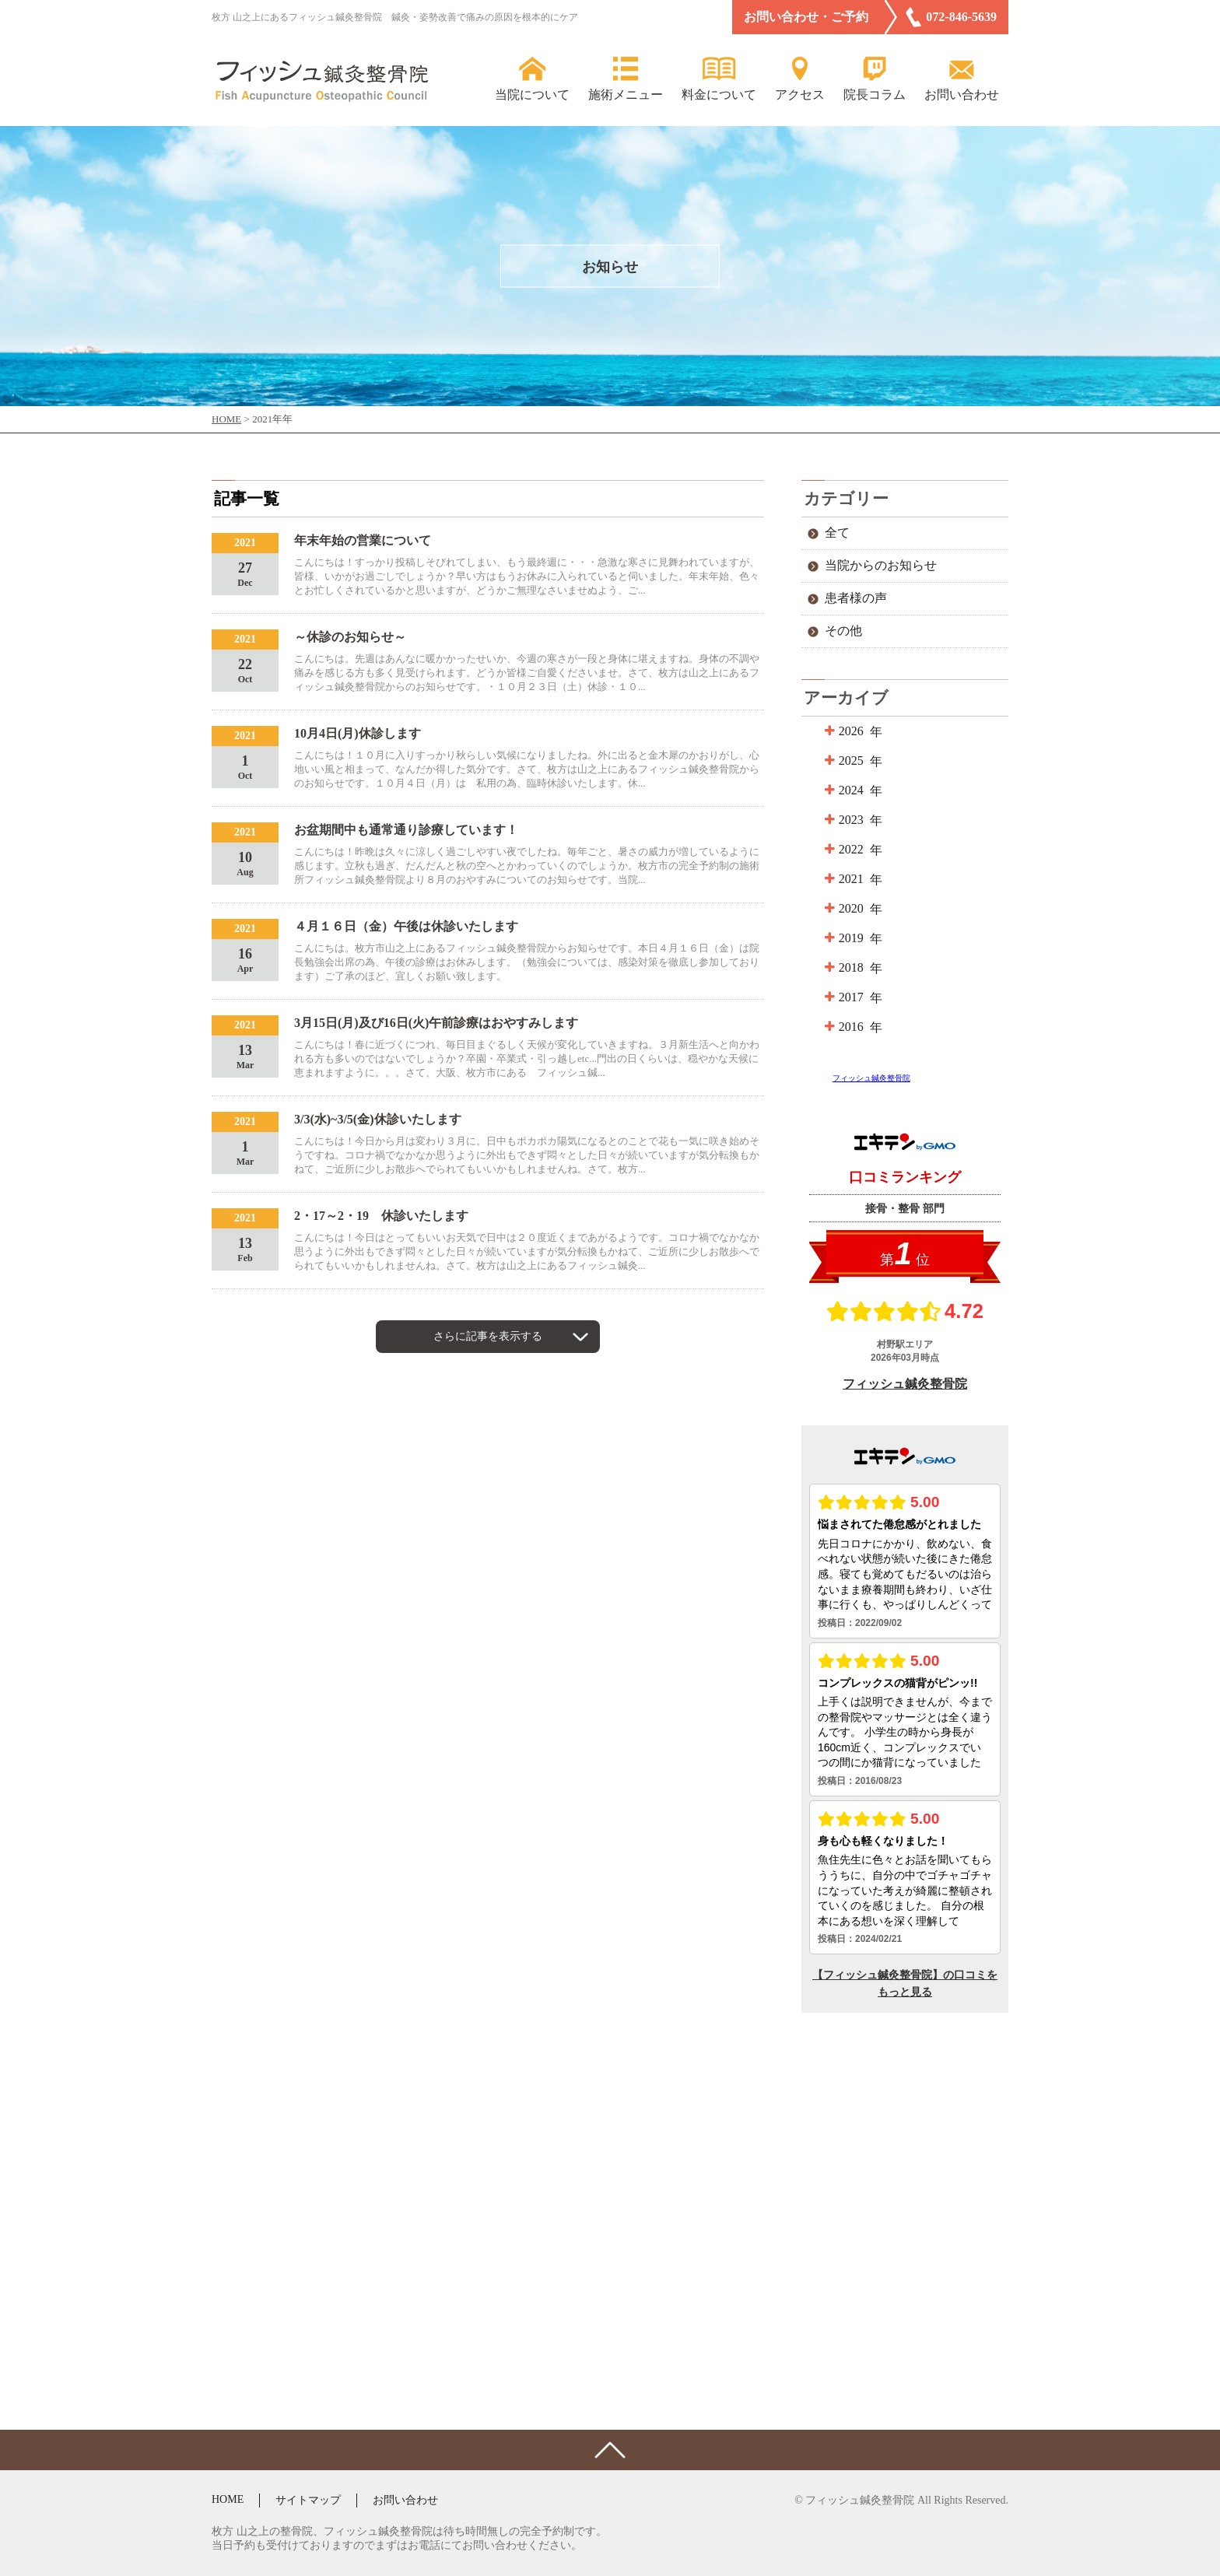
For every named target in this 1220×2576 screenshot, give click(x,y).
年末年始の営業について (362, 540)
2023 (850, 819)
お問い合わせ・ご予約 (806, 16)
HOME (228, 2499)
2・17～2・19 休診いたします (381, 1215)
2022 (850, 849)
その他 (843, 630)
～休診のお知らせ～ (350, 636)
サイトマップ (308, 2500)
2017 (850, 997)
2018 (850, 967)
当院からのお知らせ (881, 565)
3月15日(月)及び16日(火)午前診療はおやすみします (436, 1022)
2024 (850, 790)
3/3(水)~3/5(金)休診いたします (377, 1119)
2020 (850, 908)
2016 (850, 1026)
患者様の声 (856, 598)
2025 (850, 760)
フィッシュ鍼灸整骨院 (871, 1078)
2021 (850, 878)
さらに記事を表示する (487, 1336)
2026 (850, 731)
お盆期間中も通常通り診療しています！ (406, 829)
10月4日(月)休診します (357, 733)
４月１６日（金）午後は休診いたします (406, 926)
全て (837, 532)
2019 (850, 938)
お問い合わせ (405, 2500)
